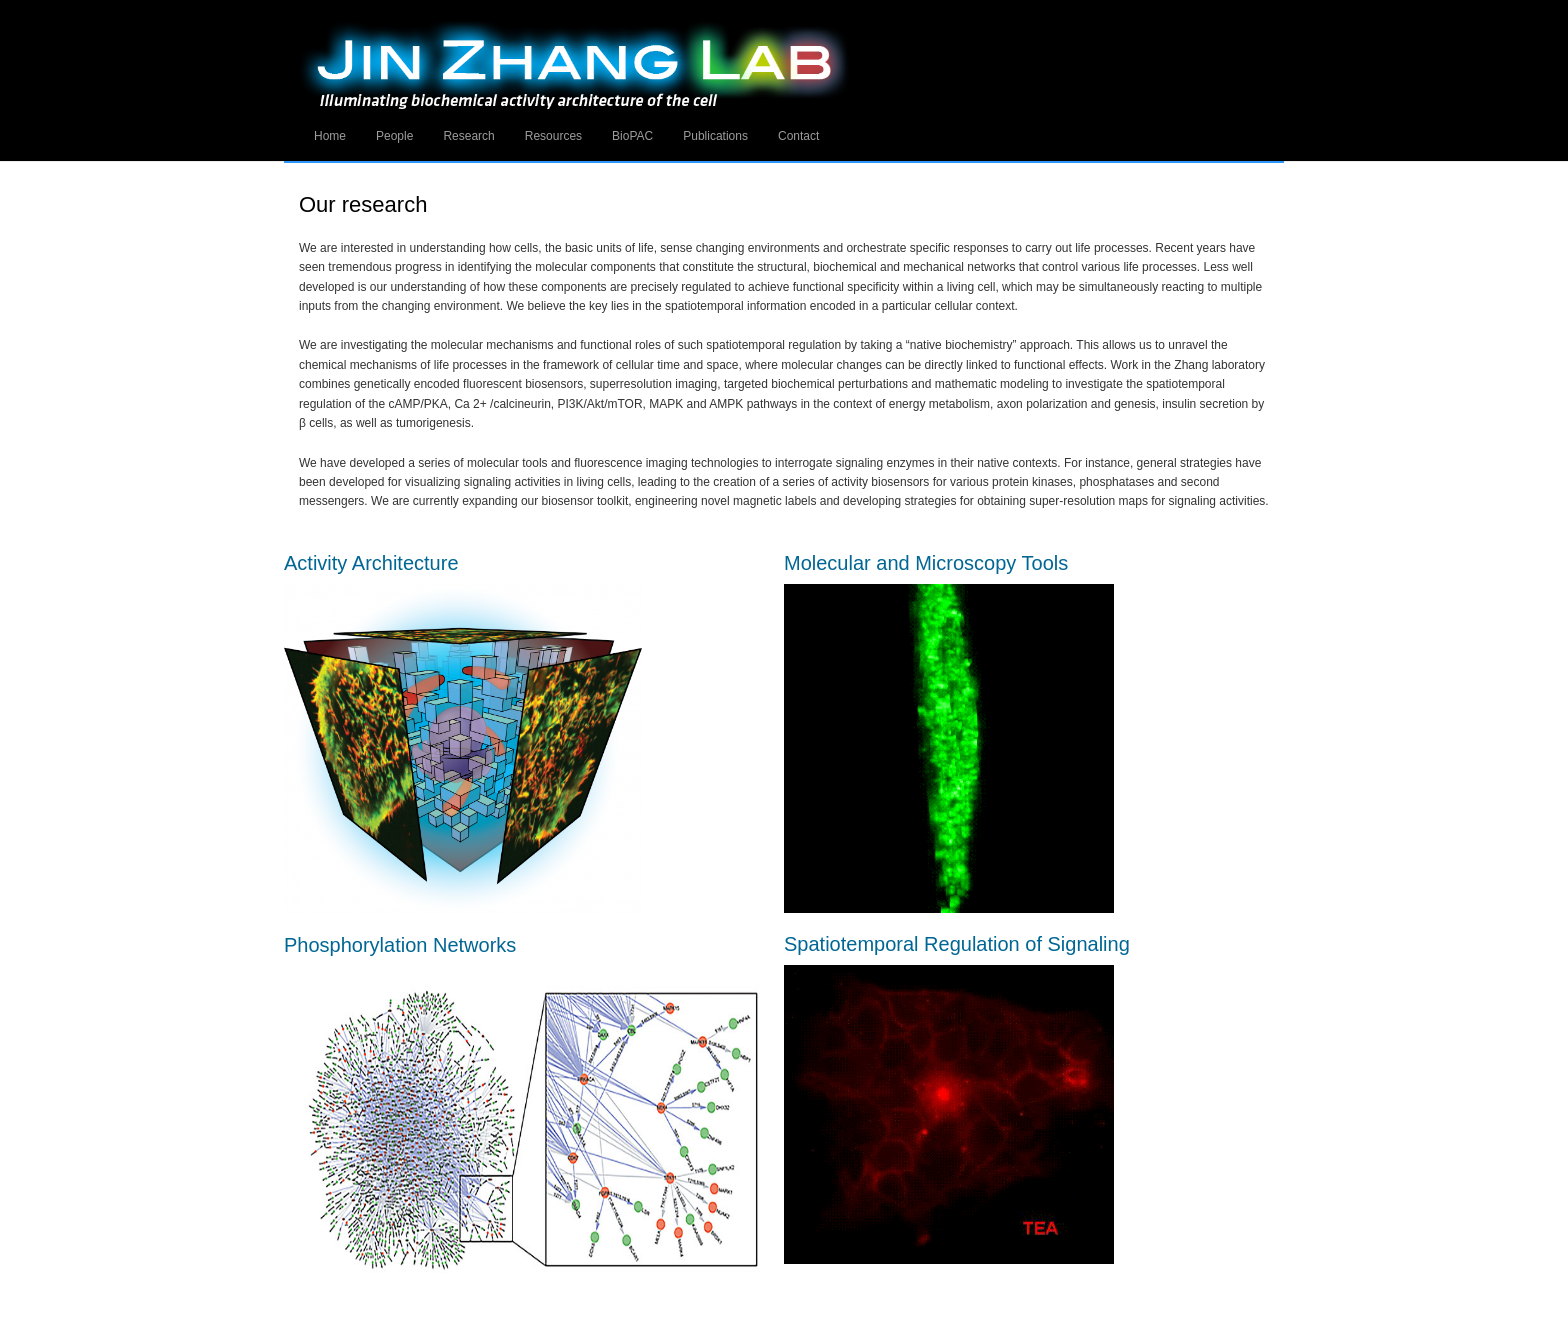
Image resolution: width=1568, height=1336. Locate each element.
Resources (553, 136)
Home (330, 136)
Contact (798, 136)
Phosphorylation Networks (400, 945)
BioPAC (632, 136)
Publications (715, 136)
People (394, 136)
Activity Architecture (371, 563)
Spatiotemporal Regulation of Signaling (957, 944)
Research (468, 136)
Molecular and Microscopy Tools (926, 563)
